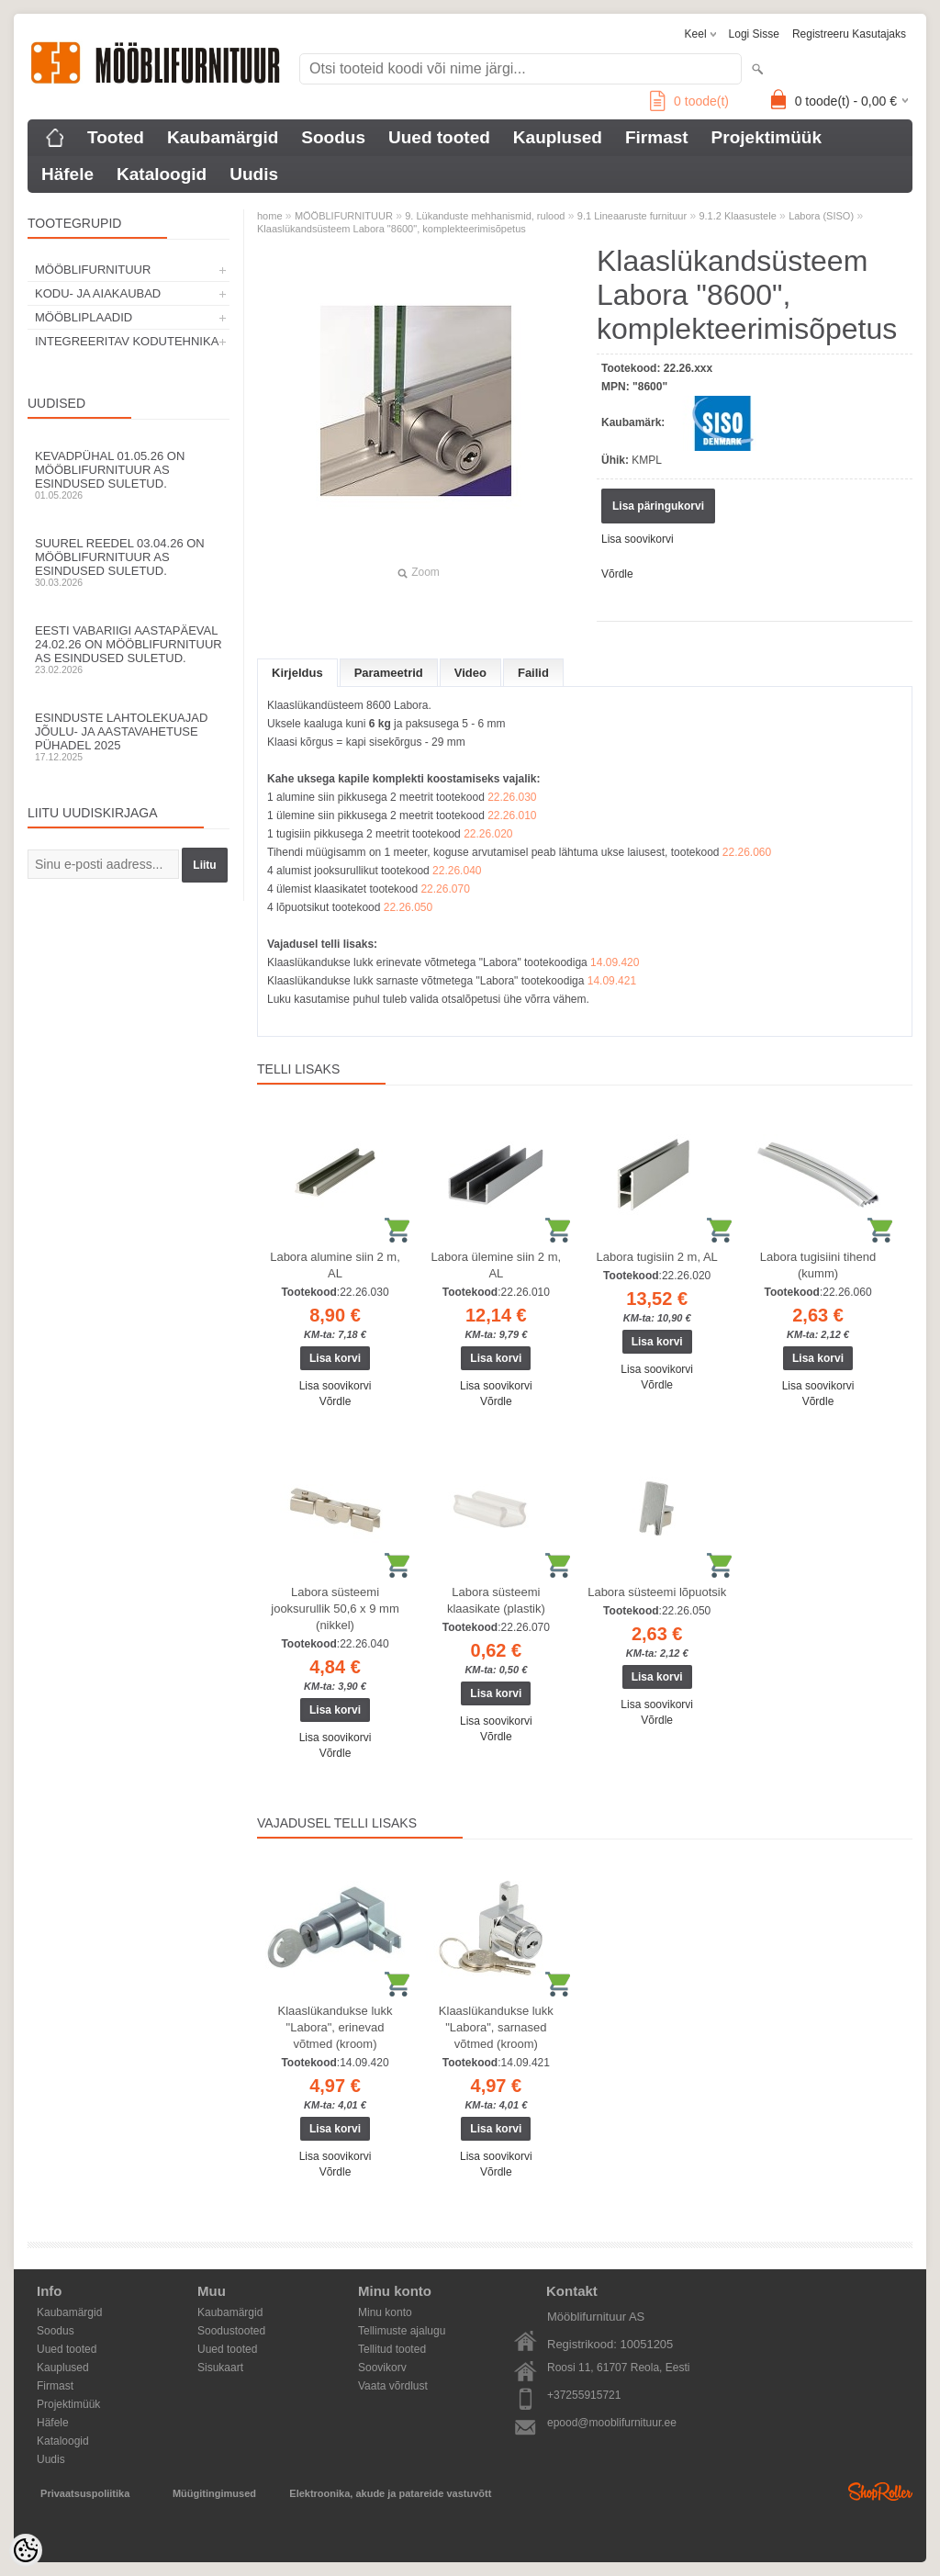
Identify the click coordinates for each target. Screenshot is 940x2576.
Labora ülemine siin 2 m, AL (496, 1265)
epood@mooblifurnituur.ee (612, 2422)
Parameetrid (388, 673)
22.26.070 (444, 889)
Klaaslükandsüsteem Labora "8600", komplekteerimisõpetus (391, 228)
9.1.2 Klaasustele (737, 215)
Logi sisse (754, 34)
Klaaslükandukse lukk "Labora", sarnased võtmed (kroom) (496, 2027)
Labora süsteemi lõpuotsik (657, 1592)
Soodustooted (231, 2330)
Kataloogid (162, 174)
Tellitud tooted (392, 2349)
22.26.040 (456, 870)
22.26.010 (511, 815)
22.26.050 (408, 907)
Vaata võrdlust (393, 2385)
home (270, 215)
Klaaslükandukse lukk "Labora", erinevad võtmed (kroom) (334, 2027)
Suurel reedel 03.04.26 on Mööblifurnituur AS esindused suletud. (128, 562)
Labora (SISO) (821, 215)
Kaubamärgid (222, 137)
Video (470, 673)
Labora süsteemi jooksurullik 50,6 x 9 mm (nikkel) (334, 1608)
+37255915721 (584, 2395)
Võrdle (617, 574)
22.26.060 (746, 852)
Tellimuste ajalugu (401, 2330)
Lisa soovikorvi (637, 539)
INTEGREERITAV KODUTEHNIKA (126, 341)
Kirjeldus (297, 673)
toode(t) (689, 101)
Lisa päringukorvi (658, 506)
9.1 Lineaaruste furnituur (632, 215)
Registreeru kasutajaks (849, 34)
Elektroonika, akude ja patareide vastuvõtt (390, 2493)
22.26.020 (488, 833)
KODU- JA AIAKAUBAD (98, 293)
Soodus (333, 137)
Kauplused (557, 137)
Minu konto (385, 2312)
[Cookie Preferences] (25, 2550)
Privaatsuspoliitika (84, 2493)
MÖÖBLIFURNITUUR (93, 269)
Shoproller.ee (880, 2491)
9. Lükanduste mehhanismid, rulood (485, 215)
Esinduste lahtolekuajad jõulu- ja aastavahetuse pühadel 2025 (128, 736)
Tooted (115, 137)
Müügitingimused (214, 2493)
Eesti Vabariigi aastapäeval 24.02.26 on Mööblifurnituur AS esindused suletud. (128, 649)
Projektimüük (766, 137)
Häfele (67, 174)
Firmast (656, 137)
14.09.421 (612, 980)
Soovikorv (382, 2367)
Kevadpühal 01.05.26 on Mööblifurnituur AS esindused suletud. (128, 475)
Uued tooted (439, 137)
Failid (533, 673)
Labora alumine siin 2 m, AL (335, 1265)
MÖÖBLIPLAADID (83, 317)
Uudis (253, 174)
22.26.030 (511, 797)
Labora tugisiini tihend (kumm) (818, 1265)
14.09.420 (614, 962)
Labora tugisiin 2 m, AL (657, 1257)
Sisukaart (220, 2367)
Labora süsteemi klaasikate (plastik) (496, 1600)
